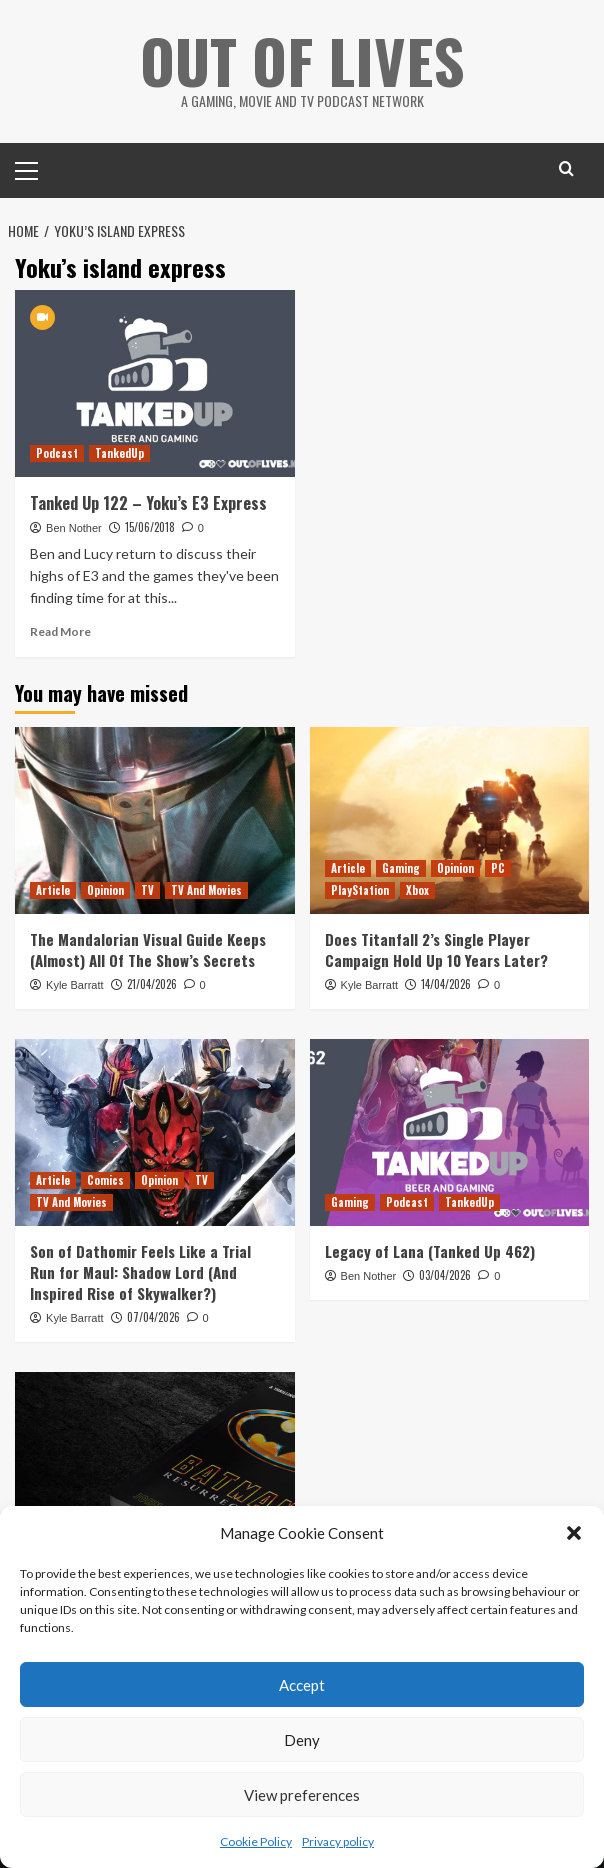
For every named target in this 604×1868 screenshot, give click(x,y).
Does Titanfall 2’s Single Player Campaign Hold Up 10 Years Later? (436, 949)
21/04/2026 (152, 984)
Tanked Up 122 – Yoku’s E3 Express (148, 503)
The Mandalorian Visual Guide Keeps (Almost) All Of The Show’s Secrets (148, 949)
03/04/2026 (445, 1275)
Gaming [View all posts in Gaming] (401, 868)
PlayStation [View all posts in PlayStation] (360, 890)
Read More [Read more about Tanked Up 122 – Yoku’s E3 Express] (60, 631)
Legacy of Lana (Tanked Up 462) (430, 1251)
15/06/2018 (150, 527)
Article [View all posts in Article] (53, 890)
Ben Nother (74, 528)
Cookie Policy (256, 1841)
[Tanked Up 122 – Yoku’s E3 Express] (155, 383)
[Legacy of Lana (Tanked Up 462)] (450, 1132)
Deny (302, 1740)
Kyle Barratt (74, 985)
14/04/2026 (446, 984)
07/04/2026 (153, 1317)
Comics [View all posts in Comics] (105, 1180)
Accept (302, 1685)
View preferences (302, 1795)
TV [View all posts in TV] (147, 890)
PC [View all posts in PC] (498, 868)
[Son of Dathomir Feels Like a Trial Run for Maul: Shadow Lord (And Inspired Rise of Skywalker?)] (155, 1132)
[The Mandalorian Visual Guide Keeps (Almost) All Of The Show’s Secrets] (155, 820)
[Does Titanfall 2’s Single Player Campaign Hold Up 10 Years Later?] (450, 820)
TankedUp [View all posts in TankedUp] (119, 453)
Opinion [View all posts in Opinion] (105, 890)
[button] (574, 1533)
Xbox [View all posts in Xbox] (417, 890)
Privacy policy (338, 1841)
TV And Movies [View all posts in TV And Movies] (206, 890)
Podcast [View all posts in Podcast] (57, 453)
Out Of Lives (302, 59)
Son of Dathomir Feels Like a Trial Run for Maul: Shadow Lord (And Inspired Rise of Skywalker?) (140, 1272)
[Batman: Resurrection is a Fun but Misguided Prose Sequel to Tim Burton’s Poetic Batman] (155, 1465)
